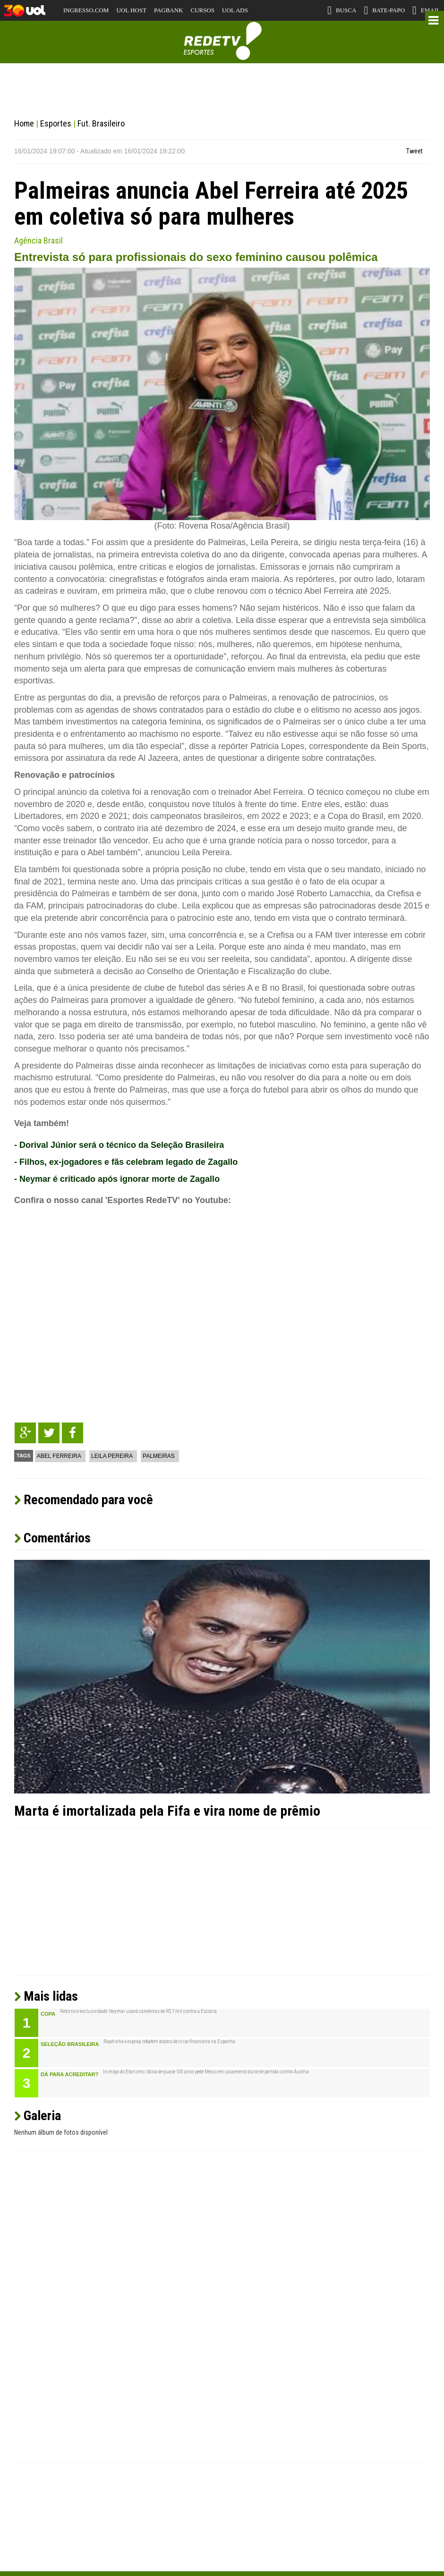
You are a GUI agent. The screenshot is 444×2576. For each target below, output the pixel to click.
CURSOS (203, 10)
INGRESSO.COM (86, 10)
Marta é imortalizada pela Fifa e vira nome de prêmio (167, 1810)
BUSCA (341, 10)
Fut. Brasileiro (101, 123)
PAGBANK (168, 10)
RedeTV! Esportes (222, 41)
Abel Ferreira (59, 1456)
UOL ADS (235, 10)
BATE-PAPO (384, 10)
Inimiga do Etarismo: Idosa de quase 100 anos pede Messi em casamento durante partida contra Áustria (206, 2072)
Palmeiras (159, 1456)
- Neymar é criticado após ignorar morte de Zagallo (117, 1179)
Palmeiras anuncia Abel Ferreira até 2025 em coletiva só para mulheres (211, 203)
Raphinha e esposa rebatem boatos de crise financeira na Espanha (169, 2042)
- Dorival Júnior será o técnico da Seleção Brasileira (119, 1145)
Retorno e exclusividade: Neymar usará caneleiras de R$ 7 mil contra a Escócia (138, 2011)
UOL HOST (131, 10)
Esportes (55, 123)
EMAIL (426, 10)
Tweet (414, 151)
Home (24, 123)
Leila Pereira (112, 1456)
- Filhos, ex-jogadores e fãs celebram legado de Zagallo (126, 1162)
